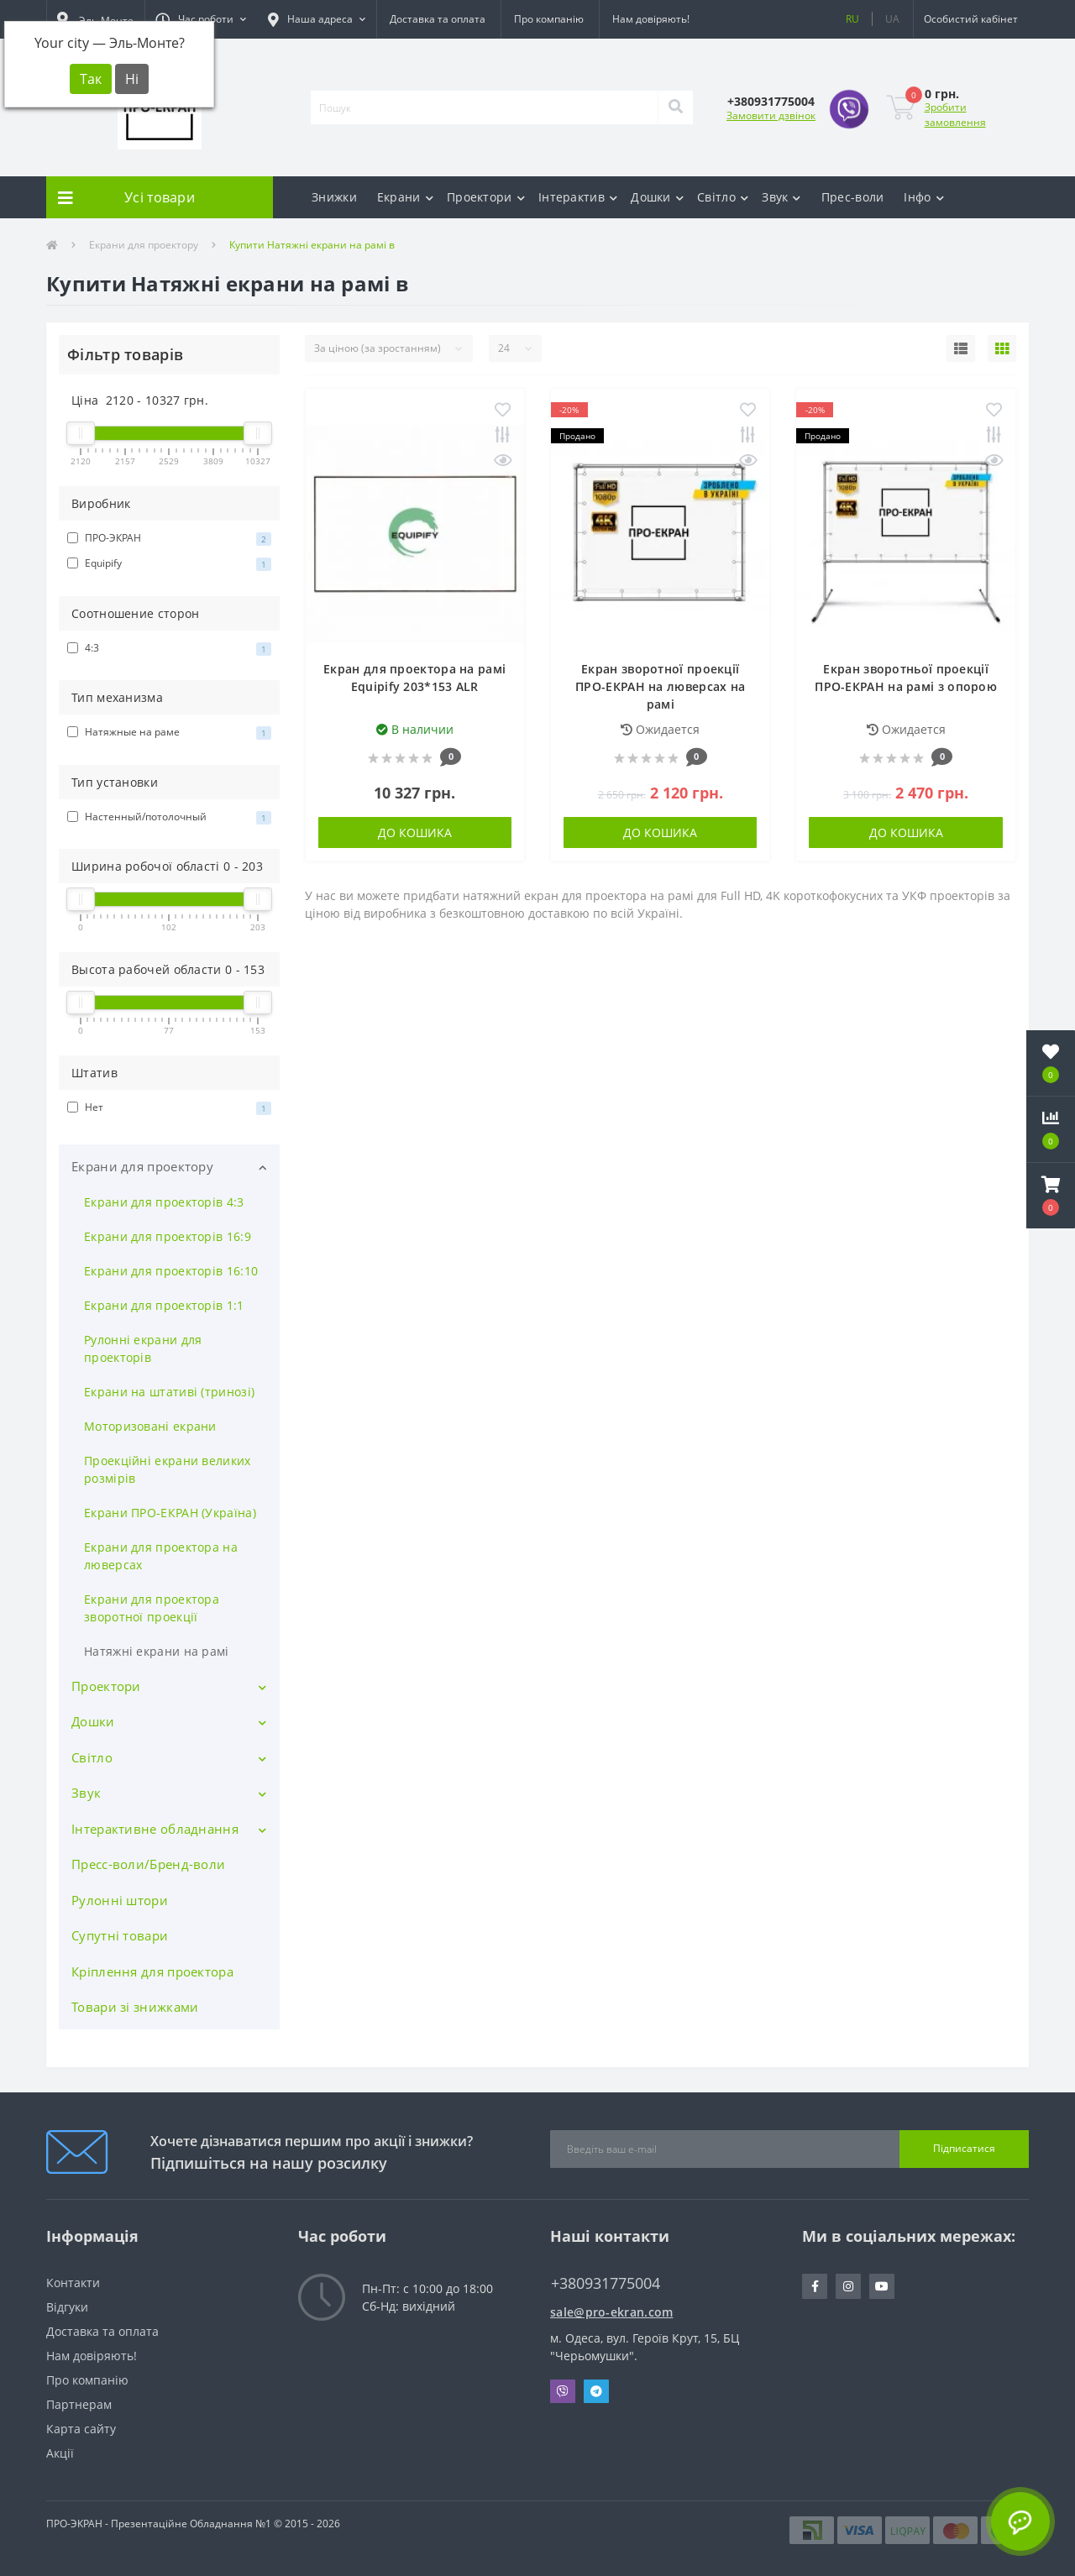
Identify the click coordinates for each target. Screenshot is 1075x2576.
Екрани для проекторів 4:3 (164, 1202)
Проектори (486, 197)
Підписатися (964, 2148)
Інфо (924, 197)
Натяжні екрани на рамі (156, 1651)
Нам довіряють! (651, 19)
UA (892, 19)
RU (852, 19)
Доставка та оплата (437, 19)
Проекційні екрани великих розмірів (167, 1469)
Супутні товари (119, 1935)
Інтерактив (577, 197)
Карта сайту (81, 2429)
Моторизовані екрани (150, 1426)
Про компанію (549, 19)
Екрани (405, 197)
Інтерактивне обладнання (155, 1828)
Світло (722, 197)
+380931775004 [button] (605, 2283)
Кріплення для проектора (152, 1971)
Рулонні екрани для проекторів (143, 1348)
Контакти (73, 2283)
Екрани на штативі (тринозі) (169, 1392)
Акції (60, 2453)
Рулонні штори (119, 1900)
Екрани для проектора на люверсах (161, 1556)
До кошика (415, 832)
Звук (781, 197)
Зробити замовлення (955, 114)
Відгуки (67, 2307)
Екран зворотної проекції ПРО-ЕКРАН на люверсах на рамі (660, 686)
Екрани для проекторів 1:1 (164, 1305)
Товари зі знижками (134, 2006)
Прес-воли (852, 197)
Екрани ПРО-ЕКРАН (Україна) (170, 1513)
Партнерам (79, 2404)
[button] (200, 19)
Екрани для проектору (143, 245)
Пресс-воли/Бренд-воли (148, 1864)
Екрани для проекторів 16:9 (167, 1236)
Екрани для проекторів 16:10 (171, 1271)
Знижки (334, 197)
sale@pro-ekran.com (611, 2312)
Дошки (657, 197)
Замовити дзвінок (770, 115)
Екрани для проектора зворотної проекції (151, 1608)
